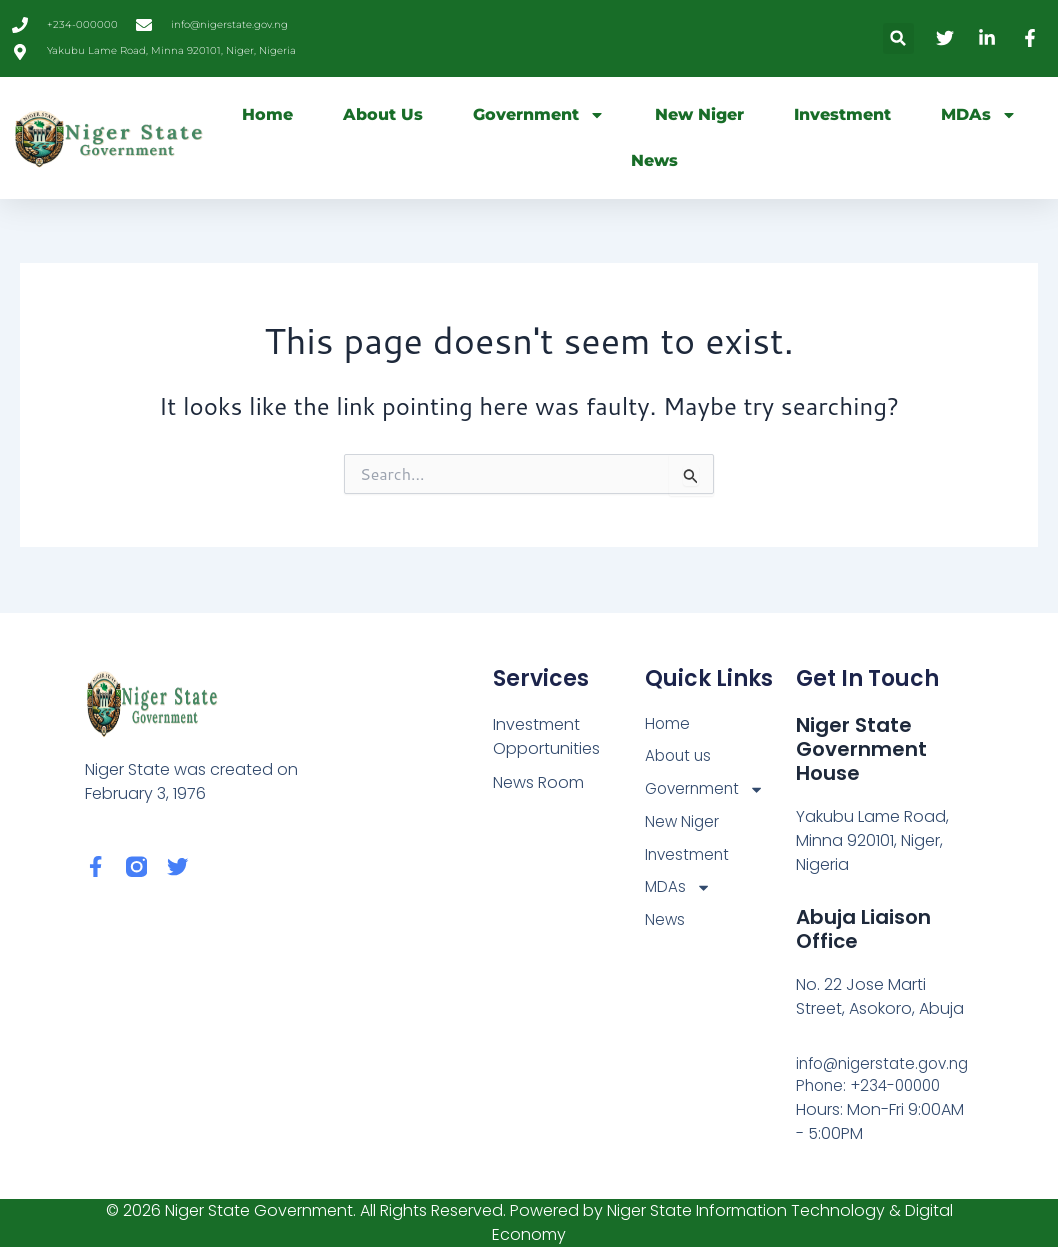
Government (539, 115)
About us (383, 114)
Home (267, 114)
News (654, 160)
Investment (842, 114)
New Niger (699, 114)
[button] (898, 38)
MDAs (979, 115)
